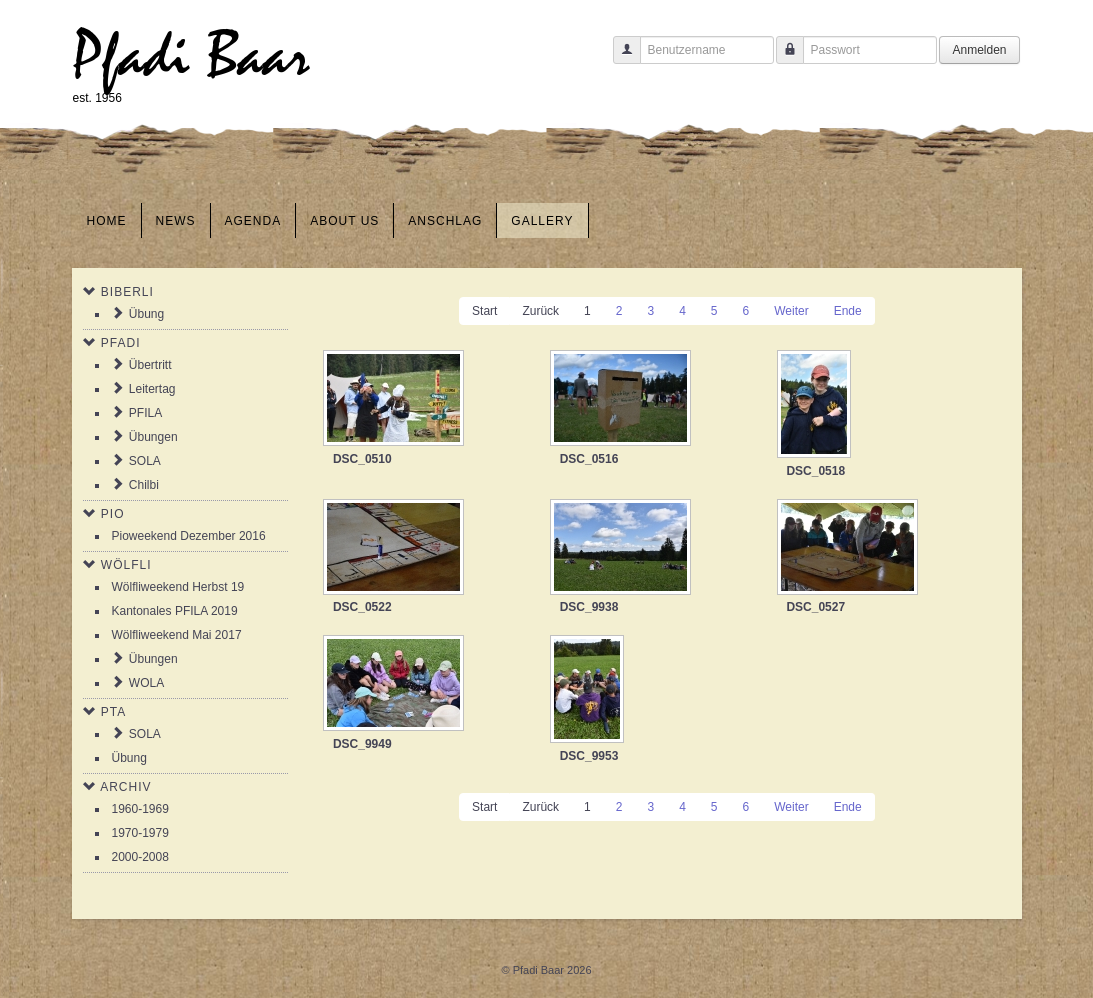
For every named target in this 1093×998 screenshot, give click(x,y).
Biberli (127, 292)
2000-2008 (140, 857)
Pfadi (121, 343)
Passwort (782, 59)
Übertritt (150, 365)
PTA (113, 712)
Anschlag (445, 221)
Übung (146, 314)
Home (107, 221)
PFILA (145, 413)
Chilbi (144, 485)
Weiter (791, 311)
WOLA (146, 683)
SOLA (145, 461)
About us (344, 221)
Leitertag (152, 389)
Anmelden (979, 50)
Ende (848, 311)
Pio (113, 514)
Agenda (253, 221)
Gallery (542, 221)
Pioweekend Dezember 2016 (189, 536)
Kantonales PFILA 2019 (175, 611)
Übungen (153, 437)
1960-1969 (140, 809)
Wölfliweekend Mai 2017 (177, 635)
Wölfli (126, 565)
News (176, 221)
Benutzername (619, 59)
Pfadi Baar (191, 56)
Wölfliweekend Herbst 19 (178, 587)
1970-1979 (140, 833)
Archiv (125, 787)
